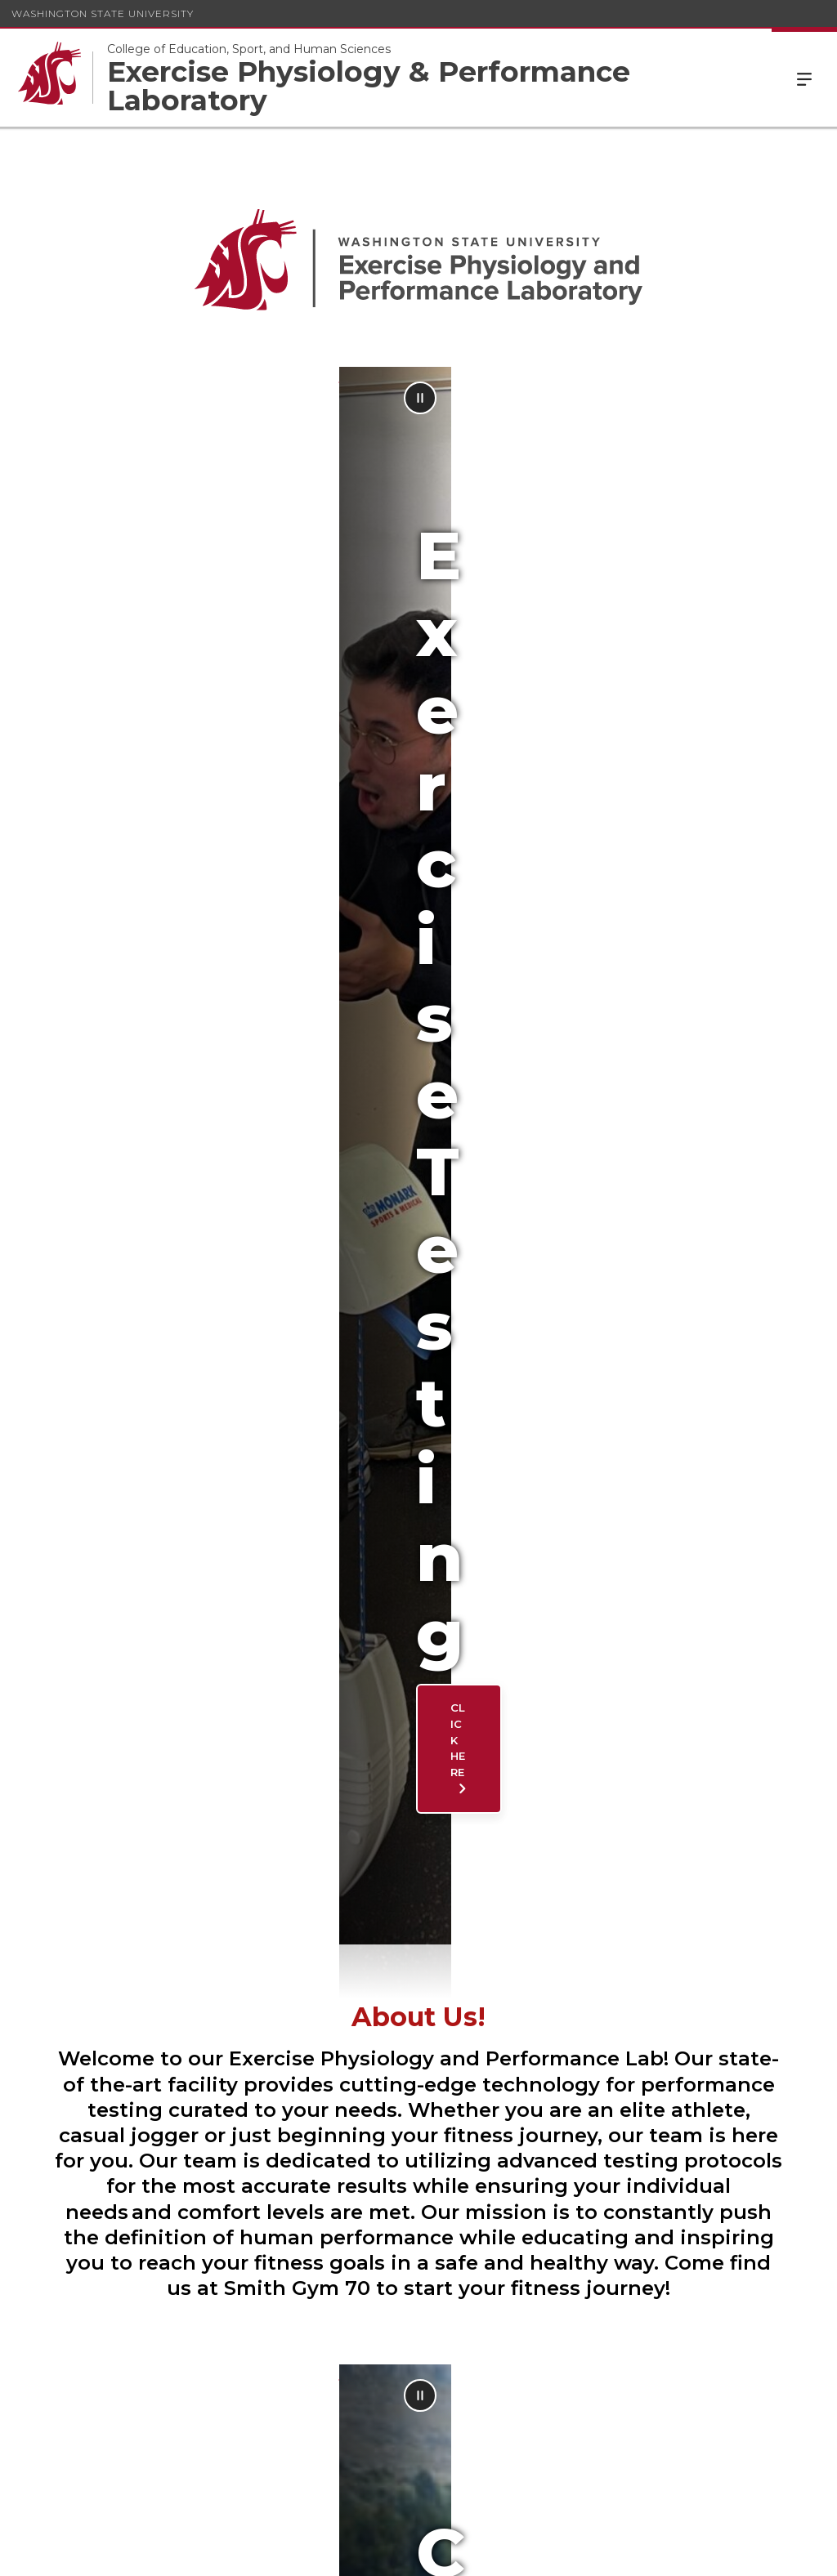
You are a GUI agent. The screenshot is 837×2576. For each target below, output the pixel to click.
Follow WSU (771, 2551)
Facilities (666, 1960)
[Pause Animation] (806, 398)
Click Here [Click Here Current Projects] (145, 1665)
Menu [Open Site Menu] (804, 78)
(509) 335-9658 (503, 2482)
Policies (636, 2551)
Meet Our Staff (160, 1960)
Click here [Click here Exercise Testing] (145, 695)
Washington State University (102, 13)
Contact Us (408, 1960)
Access (575, 2551)
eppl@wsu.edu (359, 2117)
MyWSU (697, 2551)
